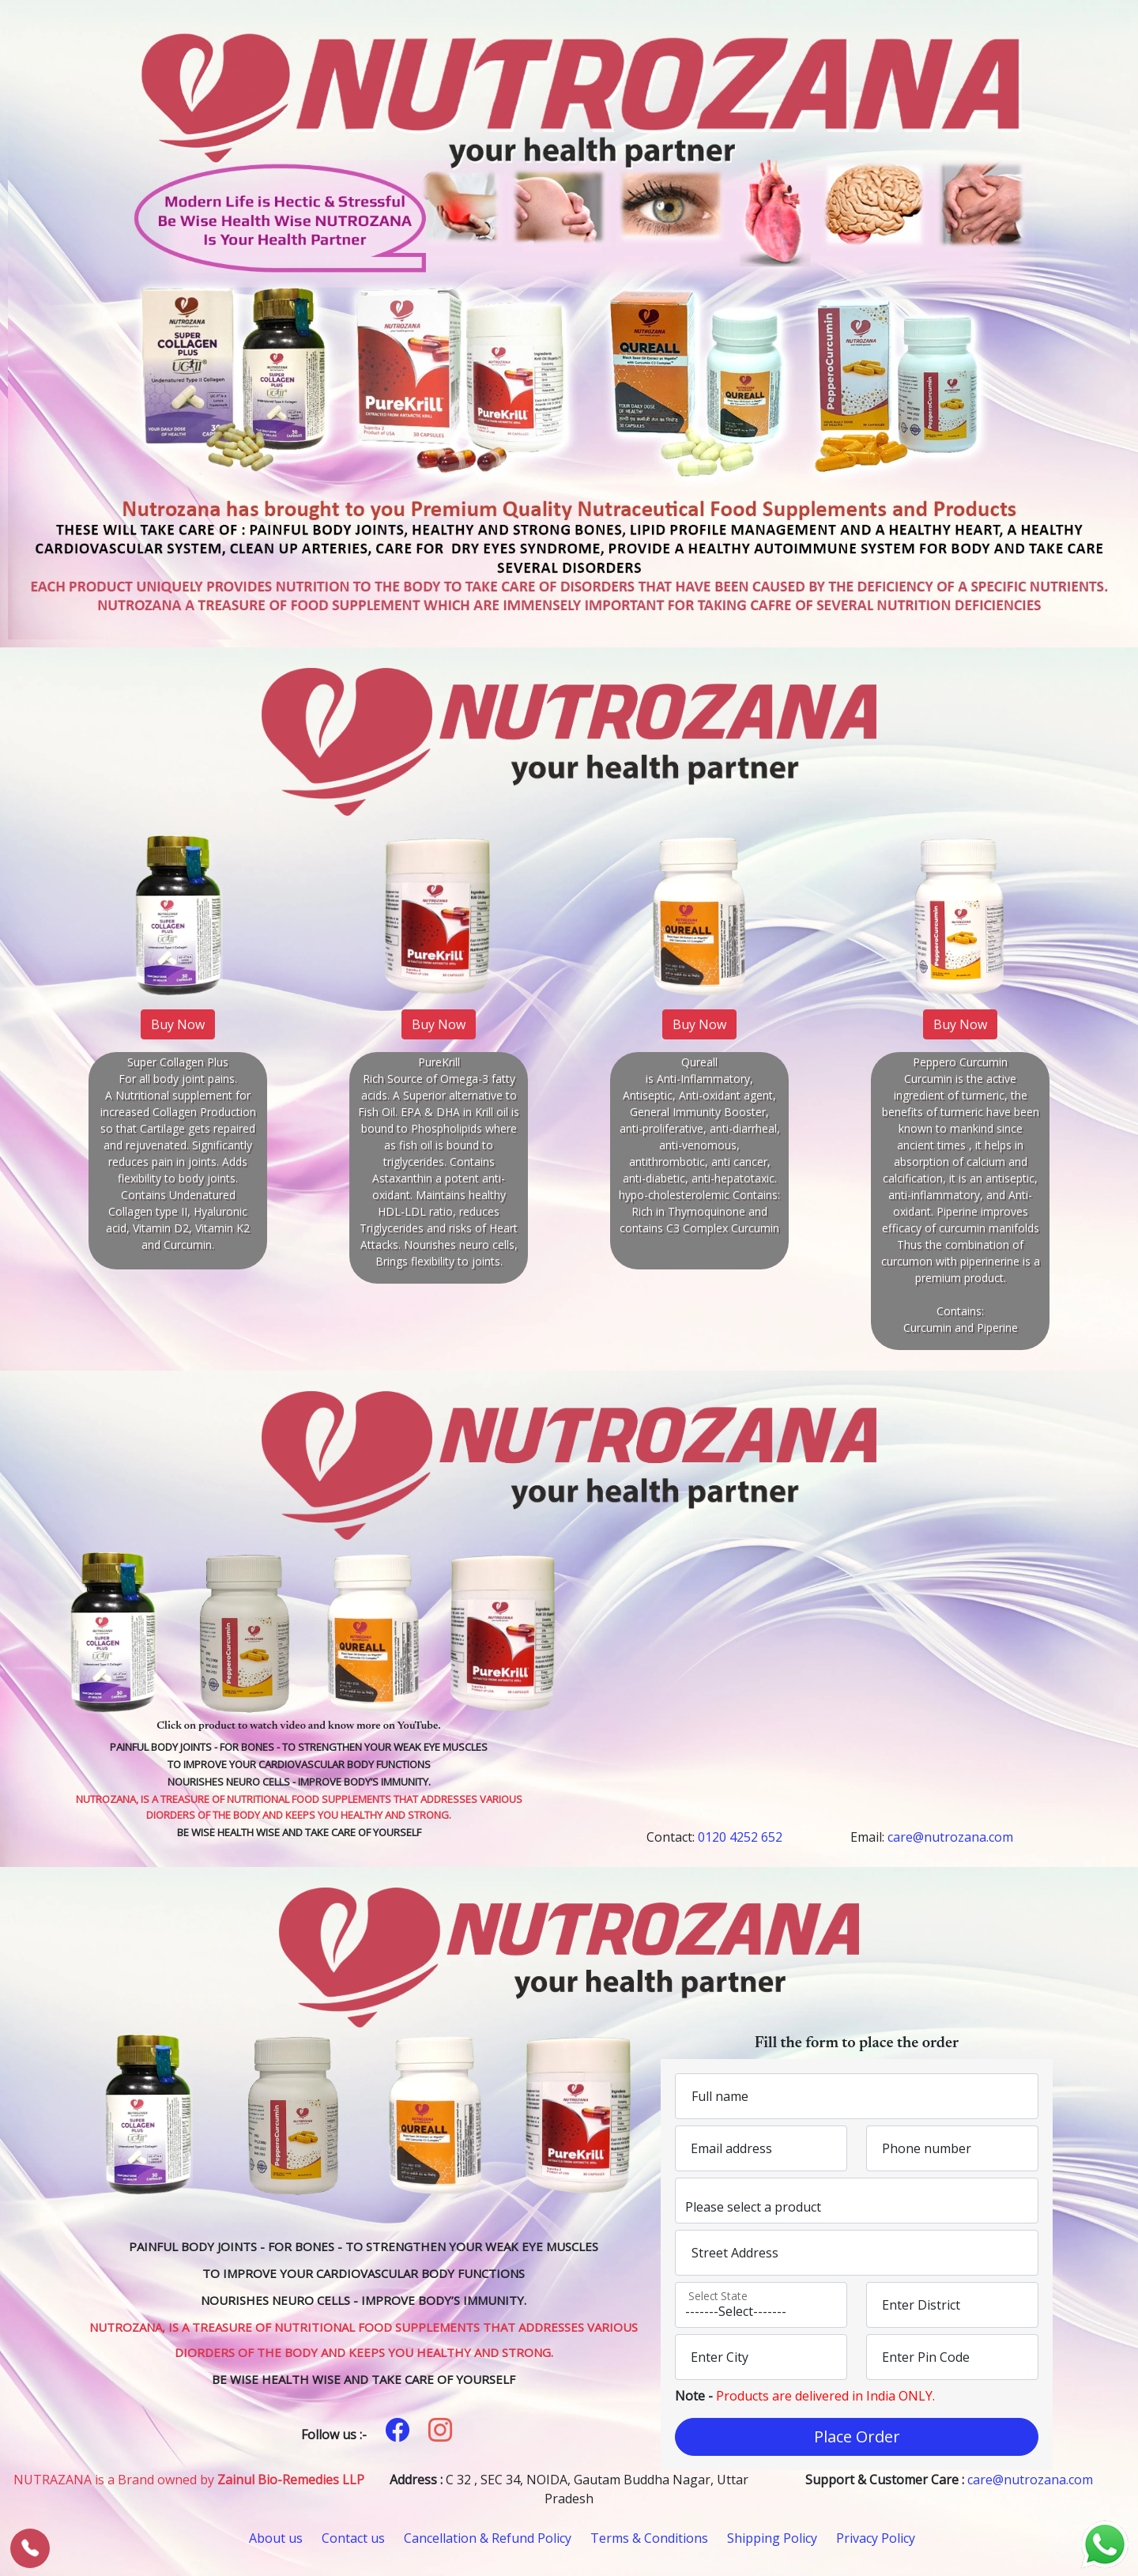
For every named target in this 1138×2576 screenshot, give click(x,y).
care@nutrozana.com (950, 1837)
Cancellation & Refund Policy (487, 2538)
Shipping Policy (772, 2538)
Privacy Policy (875, 2538)
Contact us (353, 2538)
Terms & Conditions (649, 2538)
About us (276, 2538)
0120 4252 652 (740, 1837)
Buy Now (178, 1024)
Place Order (857, 2436)
